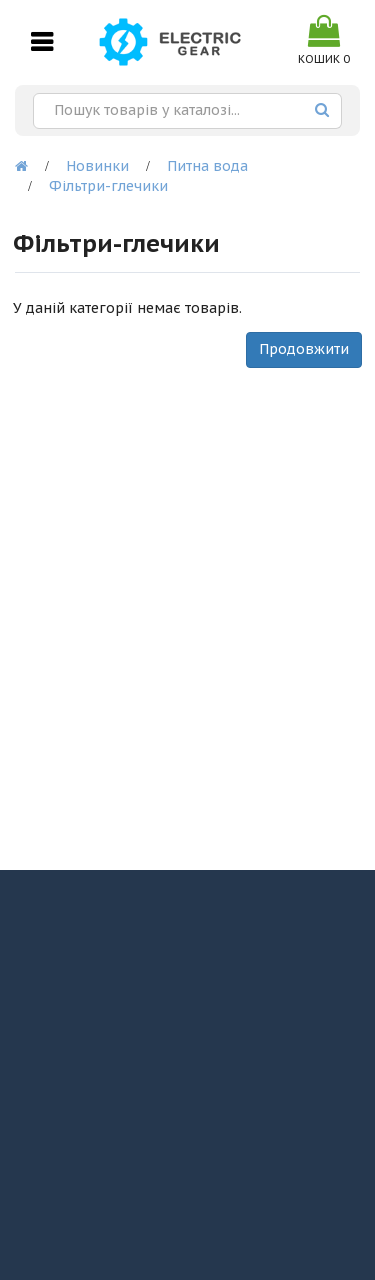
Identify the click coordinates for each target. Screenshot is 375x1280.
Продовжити (304, 349)
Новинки (97, 166)
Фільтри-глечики (108, 186)
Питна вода (207, 166)
